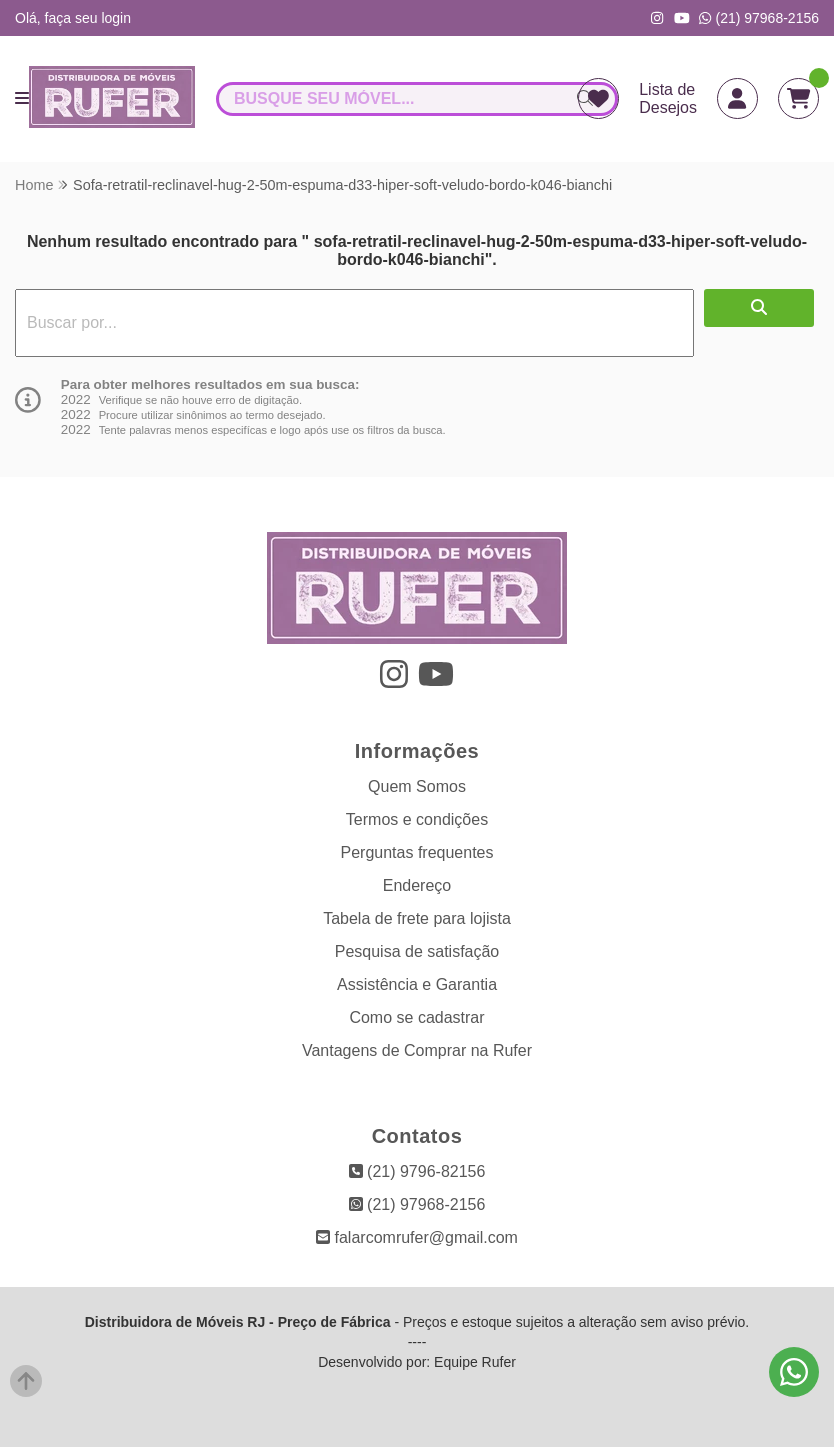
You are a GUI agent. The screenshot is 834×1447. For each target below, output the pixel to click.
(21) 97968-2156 (759, 18)
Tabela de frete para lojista (417, 918)
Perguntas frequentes (417, 852)
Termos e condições (417, 819)
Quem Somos (417, 786)
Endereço (417, 885)
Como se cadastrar (416, 1017)
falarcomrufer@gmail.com (417, 1237)
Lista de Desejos (668, 98)
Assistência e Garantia (417, 984)
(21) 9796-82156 (417, 1171)
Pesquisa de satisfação (417, 951)
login (116, 18)
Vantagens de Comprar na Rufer (417, 1050)
